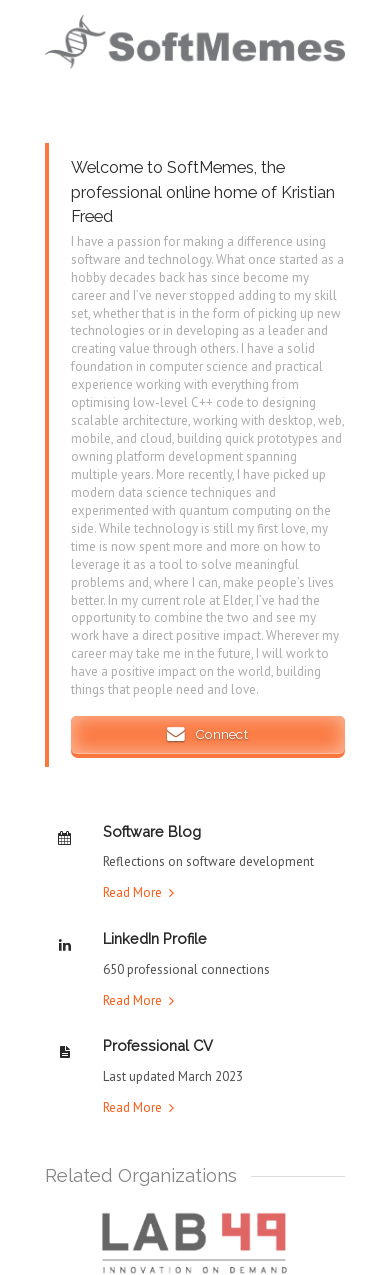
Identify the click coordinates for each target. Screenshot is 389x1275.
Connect (207, 734)
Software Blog (152, 831)
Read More (132, 892)
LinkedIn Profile (155, 938)
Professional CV (158, 1045)
